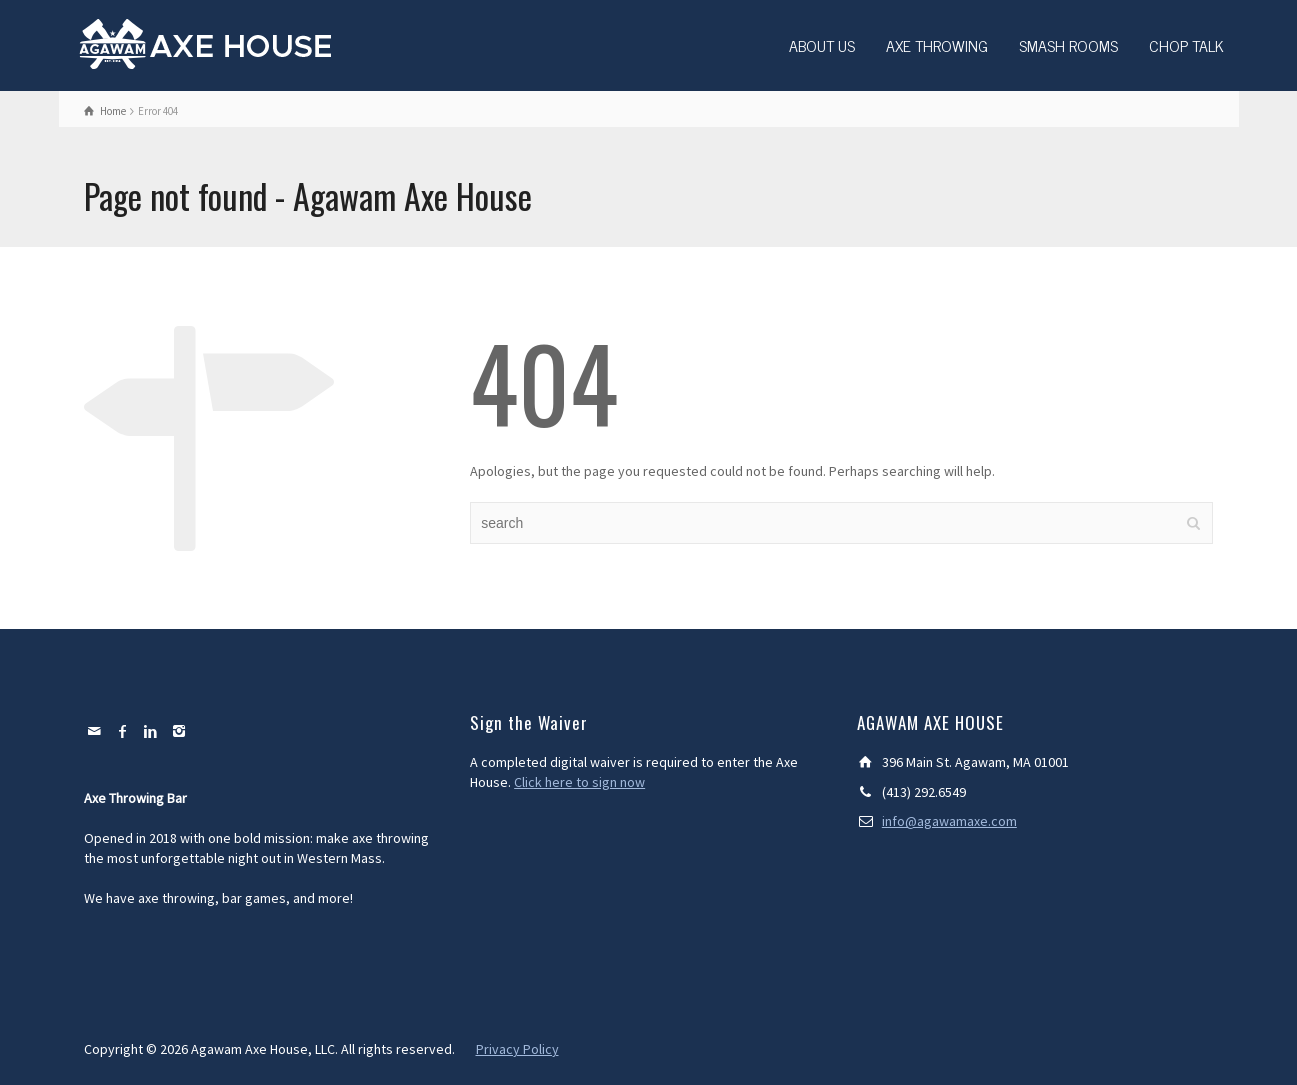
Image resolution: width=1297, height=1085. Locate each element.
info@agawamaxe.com (949, 821)
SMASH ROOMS (1068, 45)
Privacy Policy (517, 1049)
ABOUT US (822, 45)
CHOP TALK (1186, 45)
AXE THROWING (937, 45)
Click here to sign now (579, 782)
